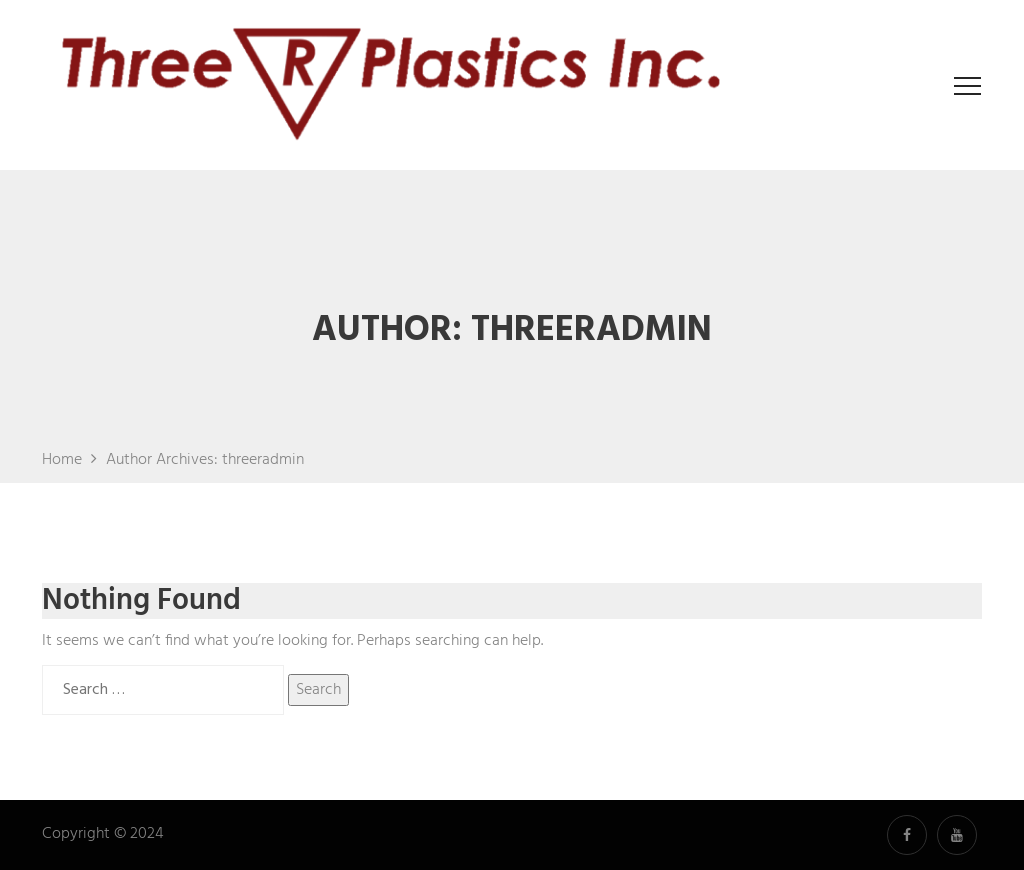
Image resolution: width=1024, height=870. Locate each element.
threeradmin (263, 460)
